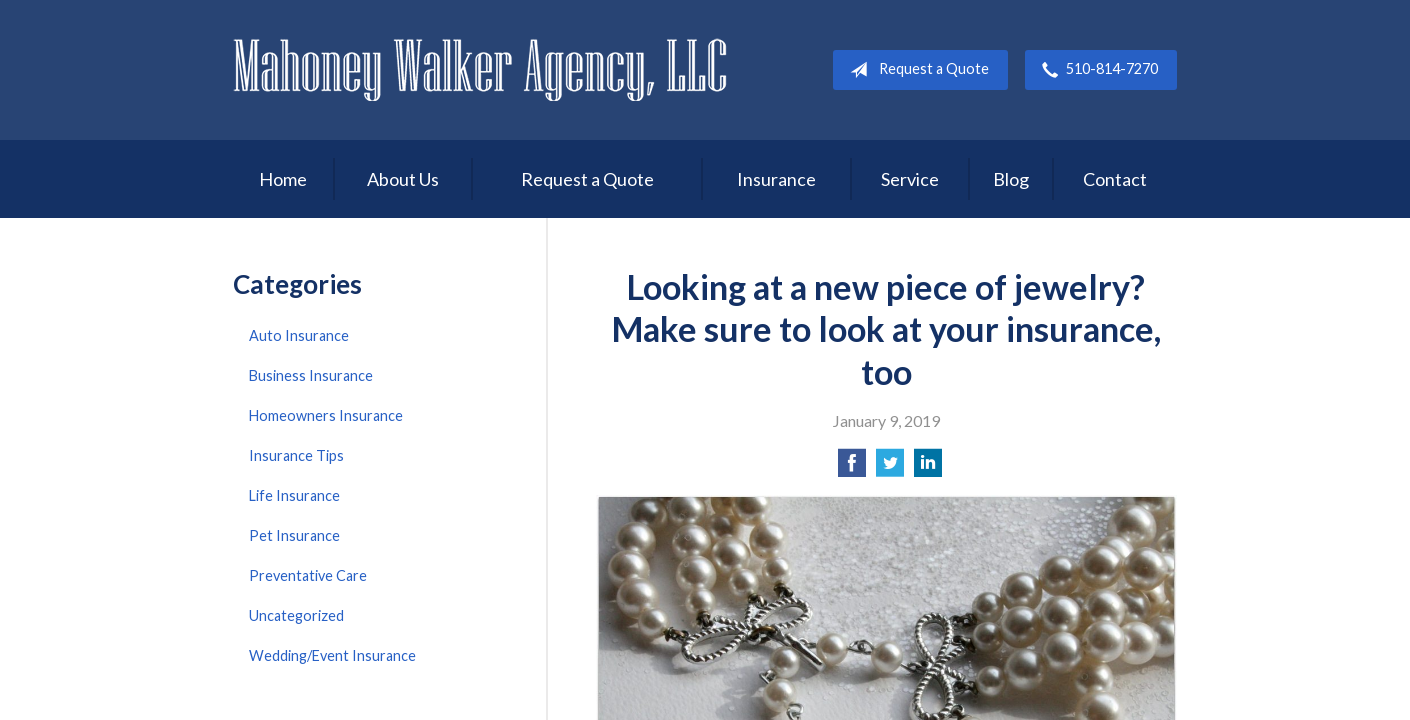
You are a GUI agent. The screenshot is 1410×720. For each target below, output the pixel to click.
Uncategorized (296, 615)
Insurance (776, 179)
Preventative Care (308, 575)
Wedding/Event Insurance (332, 655)
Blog (1011, 179)
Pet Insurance (294, 535)
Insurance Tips (296, 455)
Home (283, 179)
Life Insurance (294, 495)
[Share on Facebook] (852, 468)
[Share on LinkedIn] (928, 468)
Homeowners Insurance (326, 415)
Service (910, 179)
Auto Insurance (299, 335)
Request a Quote (915, 70)
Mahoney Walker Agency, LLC (480, 69)
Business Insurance (311, 375)
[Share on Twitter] (890, 468)
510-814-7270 (1096, 70)
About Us (403, 179)
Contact (1115, 179)
